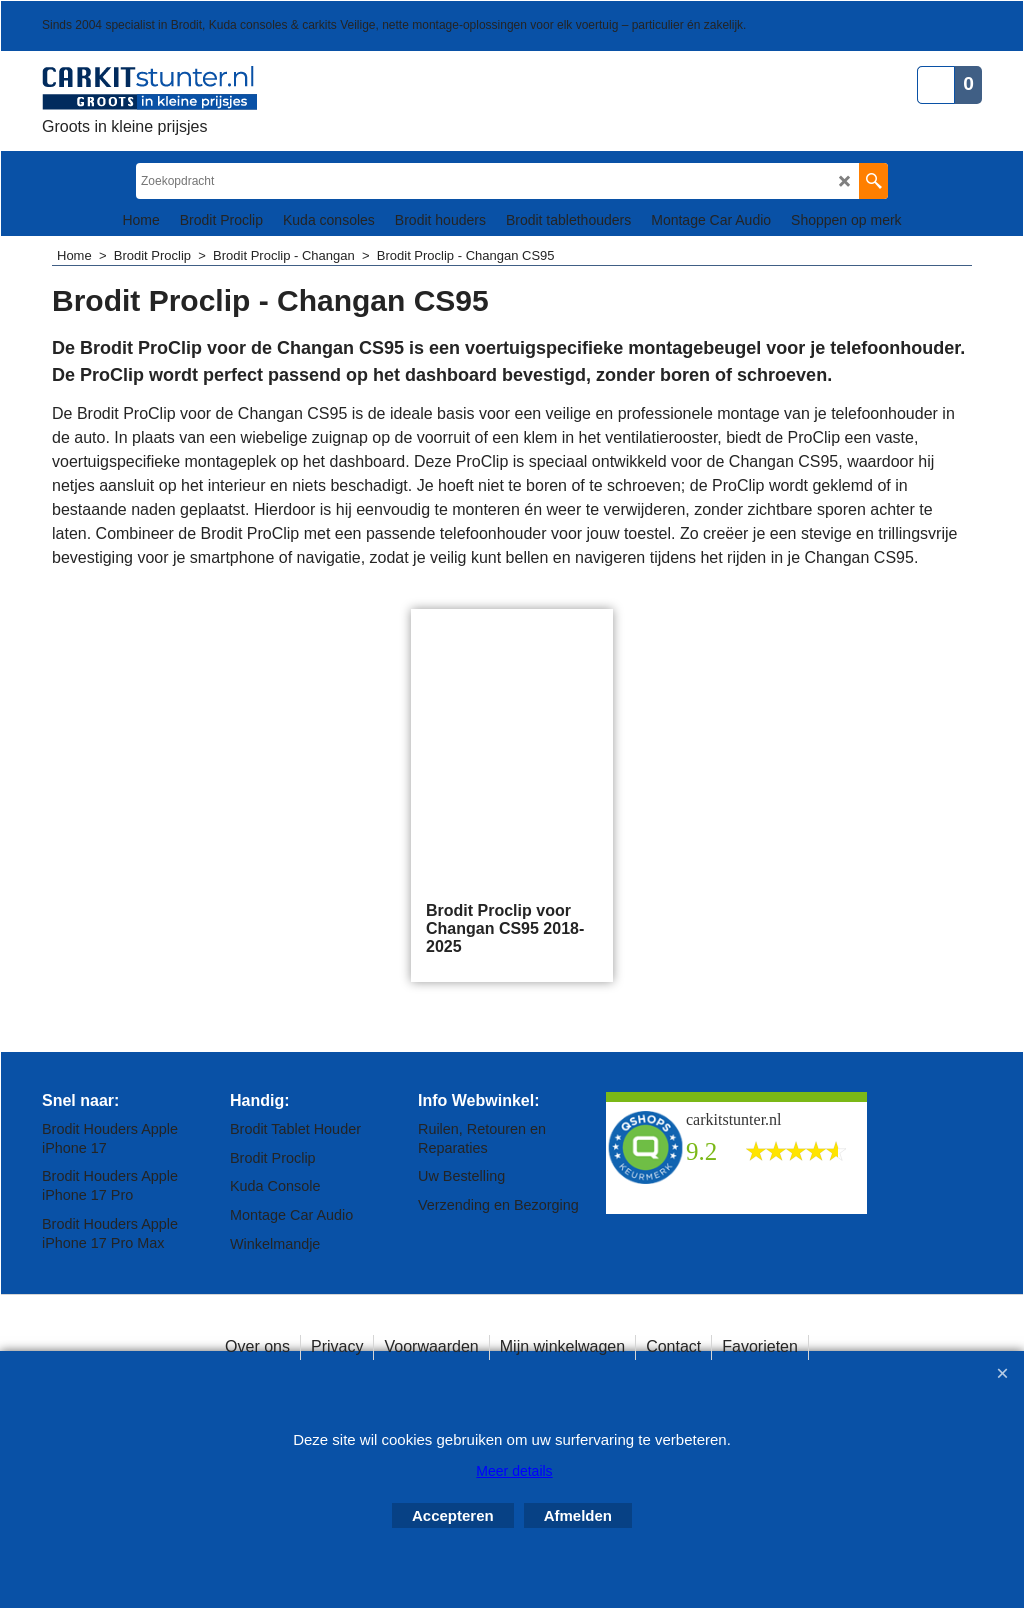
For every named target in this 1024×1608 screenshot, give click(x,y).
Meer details (514, 1471)
